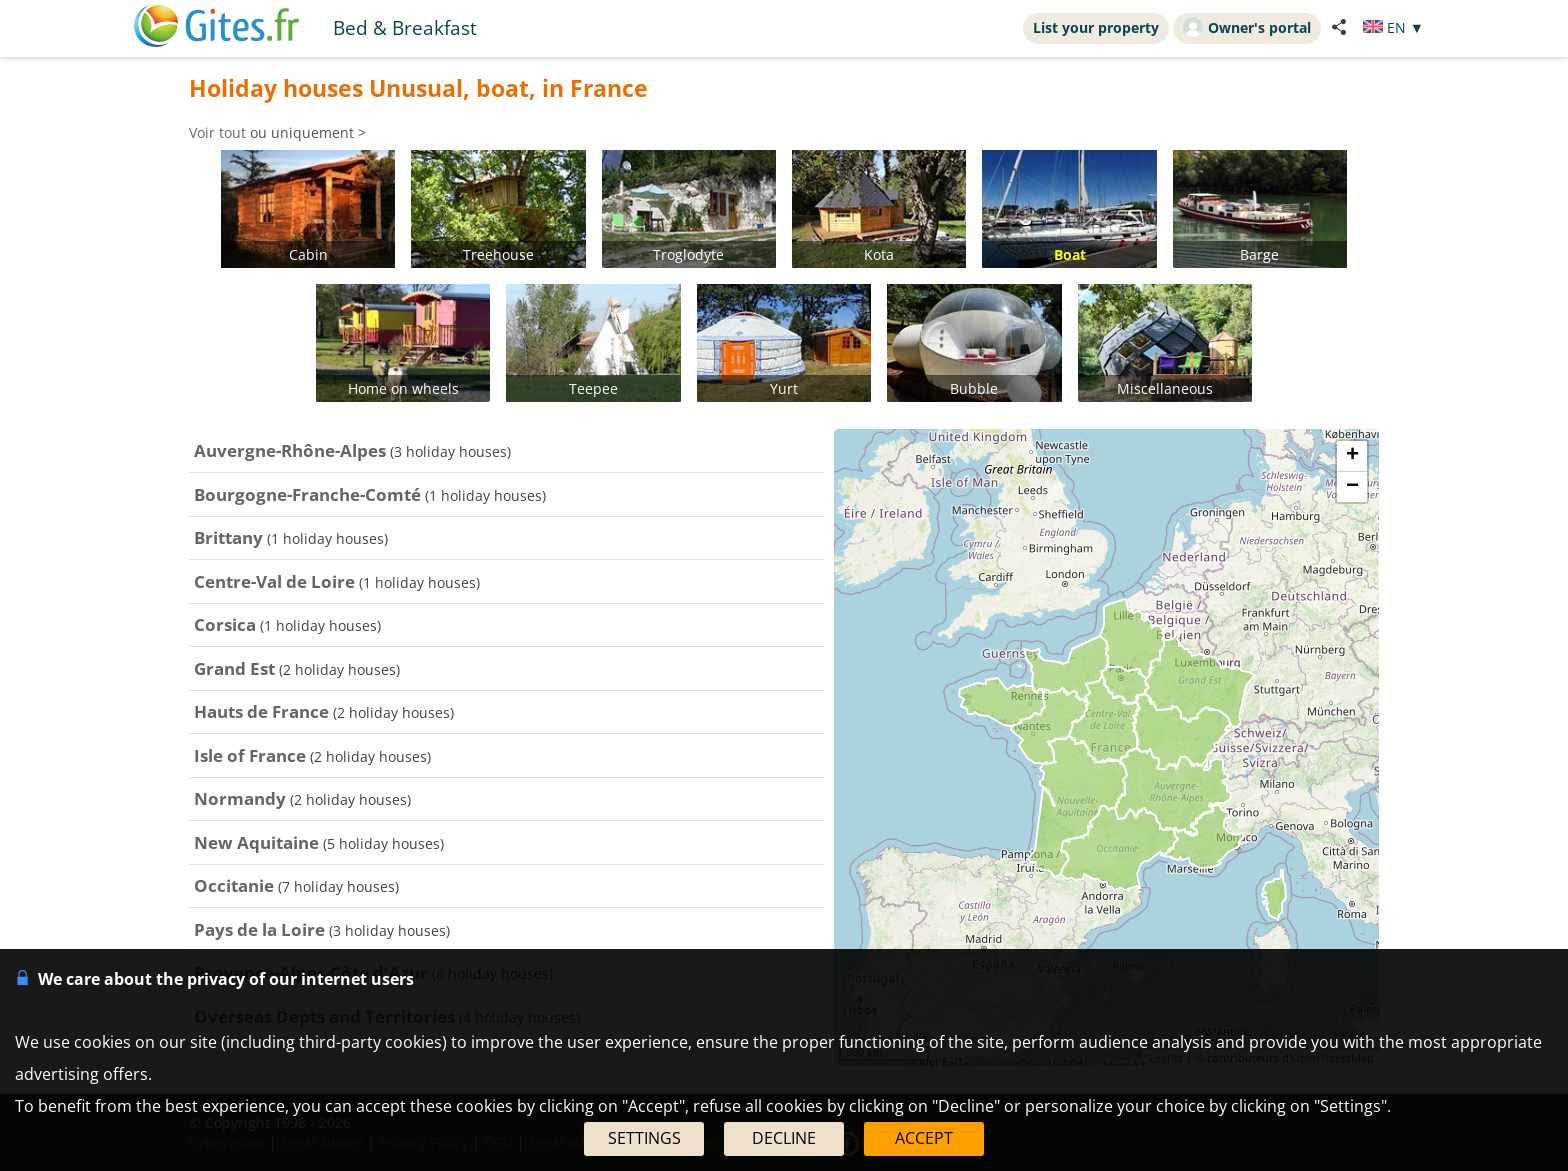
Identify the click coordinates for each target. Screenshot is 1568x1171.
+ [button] (1352, 456)
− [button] (1352, 487)
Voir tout (217, 132)
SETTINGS (644, 1138)
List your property (1096, 27)
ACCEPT (924, 1138)
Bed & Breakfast (405, 27)
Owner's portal (1247, 27)
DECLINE (784, 1138)
